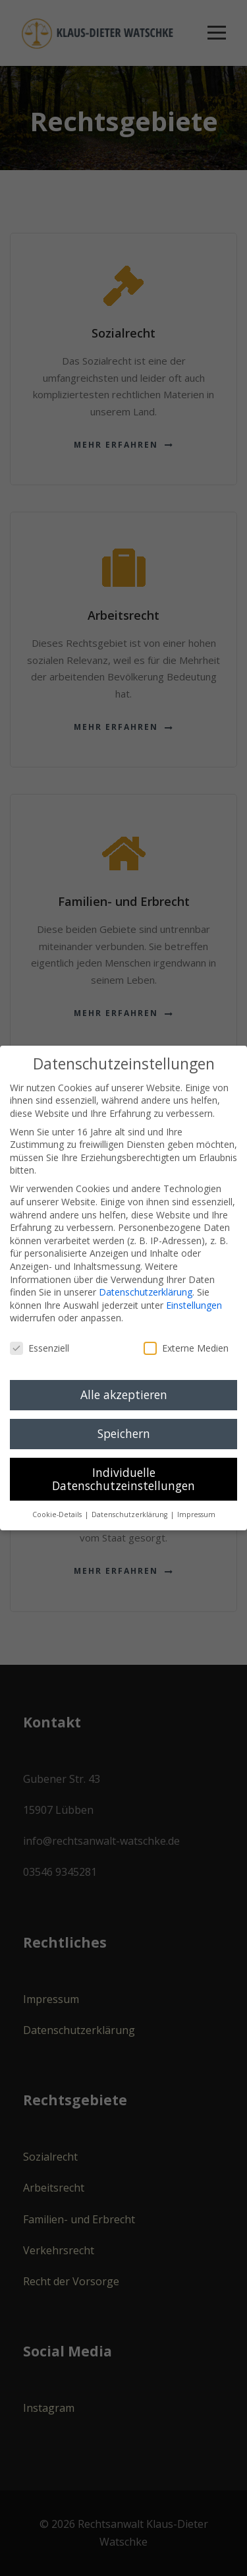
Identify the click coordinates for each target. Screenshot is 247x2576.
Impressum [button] (196, 1514)
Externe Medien (186, 1348)
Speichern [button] (123, 1433)
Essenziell (39, 1348)
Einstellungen (194, 1305)
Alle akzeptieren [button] (123, 1394)
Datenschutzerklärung (145, 1292)
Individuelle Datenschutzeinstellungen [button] (123, 1478)
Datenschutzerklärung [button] (130, 1514)
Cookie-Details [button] (58, 1514)
